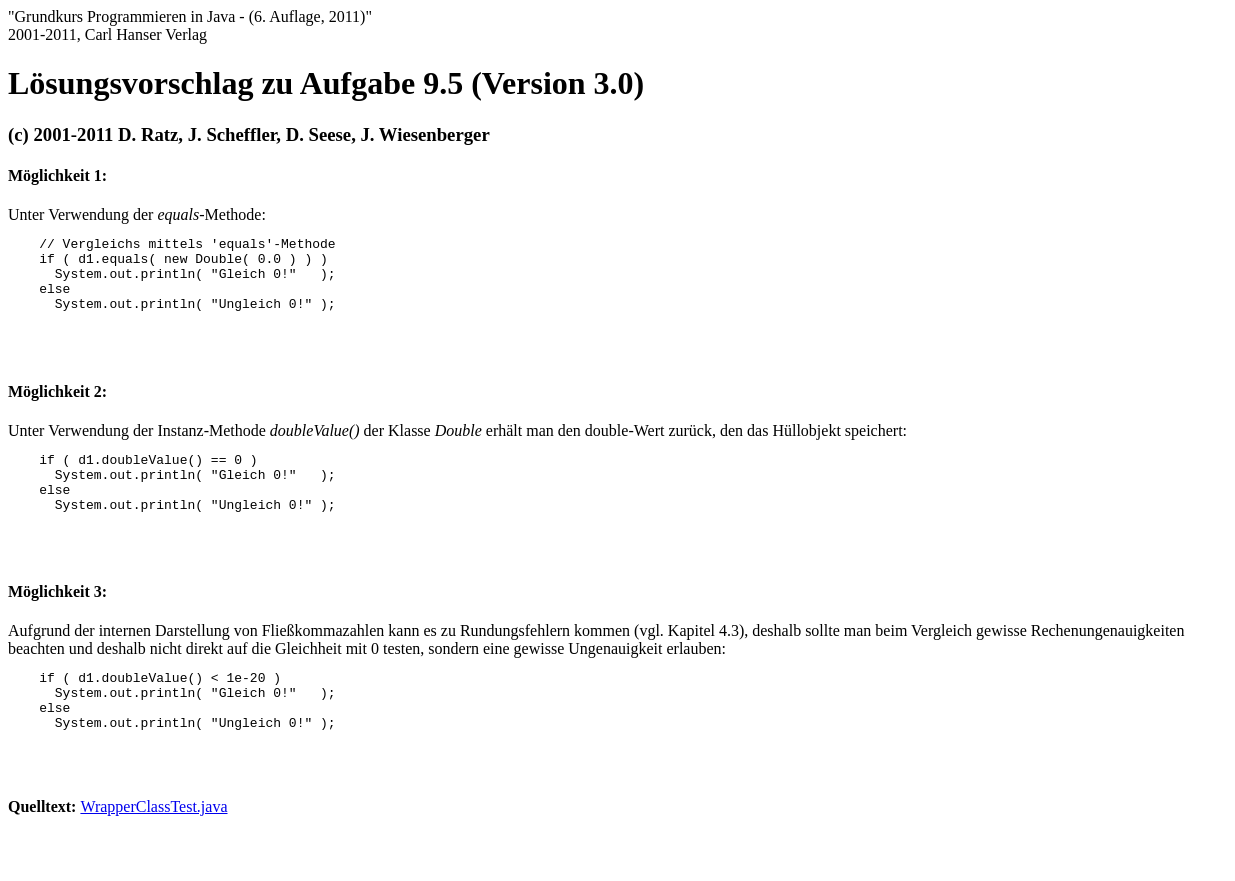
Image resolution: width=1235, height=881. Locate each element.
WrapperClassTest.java (153, 845)
